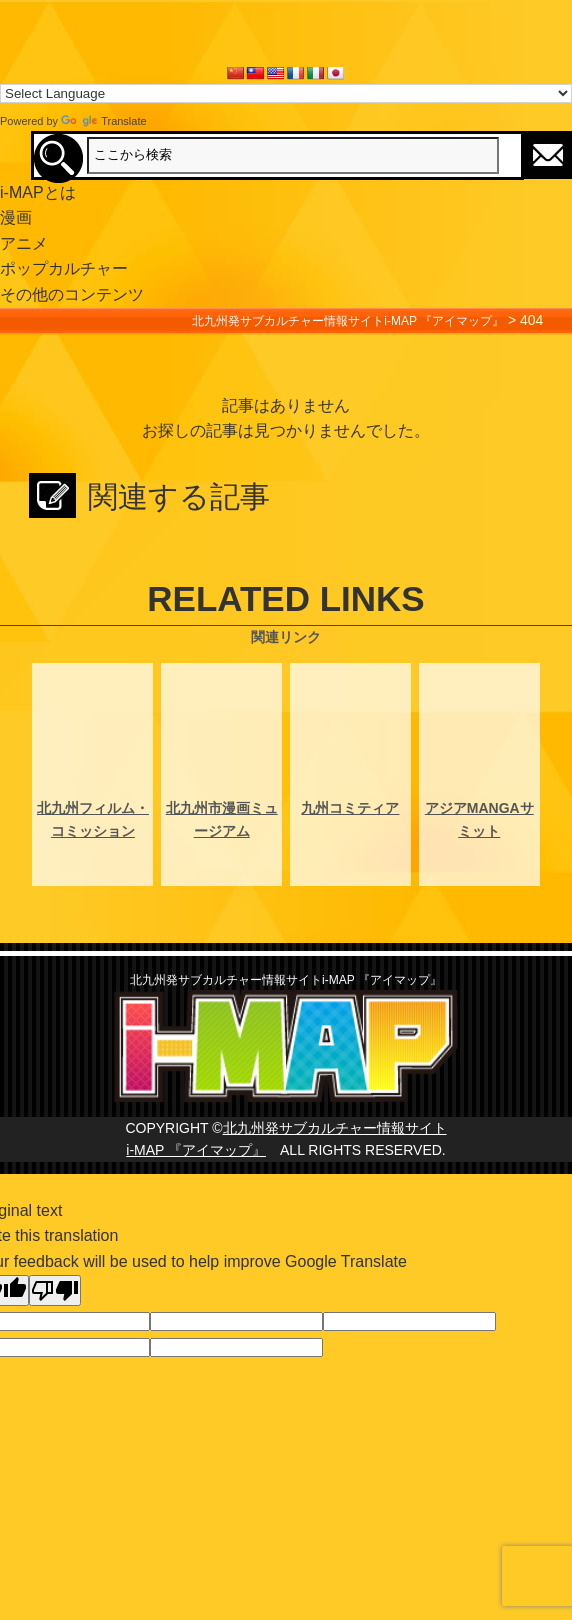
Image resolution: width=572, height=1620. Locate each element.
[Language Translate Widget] (286, 93)
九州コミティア (350, 808)
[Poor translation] (55, 1290)
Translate (103, 121)
